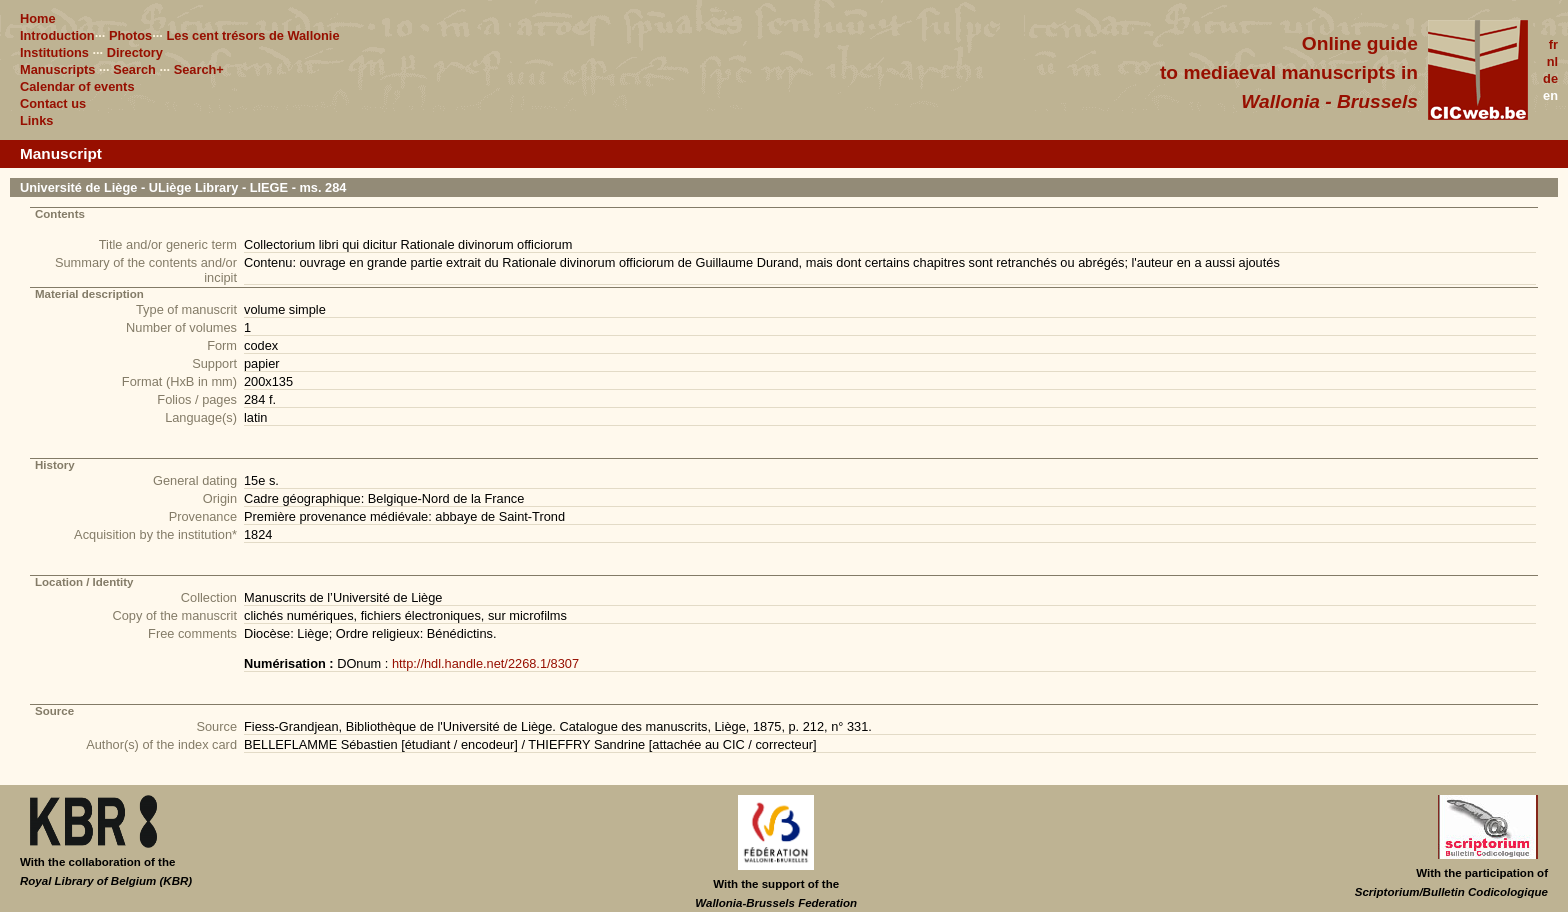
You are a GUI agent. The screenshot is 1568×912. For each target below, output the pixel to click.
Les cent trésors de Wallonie (252, 35)
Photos (130, 35)
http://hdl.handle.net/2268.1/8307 (485, 663)
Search (134, 69)
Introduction (57, 35)
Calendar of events (77, 86)
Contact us (53, 103)
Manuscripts (57, 69)
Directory (135, 52)
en (1550, 95)
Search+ (199, 69)
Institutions (54, 52)
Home (38, 18)
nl (1552, 61)
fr (1553, 44)
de (1550, 78)
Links (36, 120)
